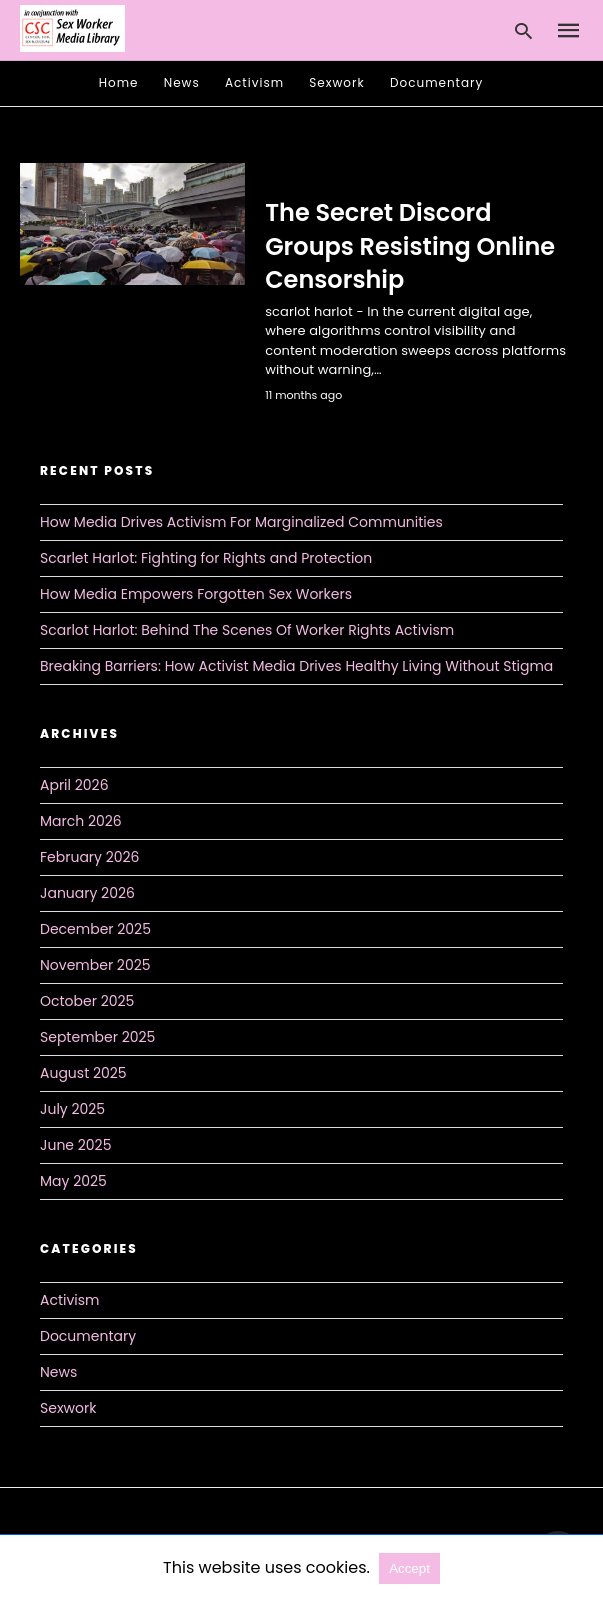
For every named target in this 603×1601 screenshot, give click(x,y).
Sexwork (336, 82)
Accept (409, 1568)
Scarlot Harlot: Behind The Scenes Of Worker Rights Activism (247, 630)
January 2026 (87, 893)
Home (119, 82)
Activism (254, 82)
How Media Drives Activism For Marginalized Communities (241, 522)
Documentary (436, 82)
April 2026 (74, 785)
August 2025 (83, 1073)
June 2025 (75, 1145)
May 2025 (73, 1181)
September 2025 (97, 1037)
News (182, 82)
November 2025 (95, 965)
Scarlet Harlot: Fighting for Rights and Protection (206, 558)
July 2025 (72, 1109)
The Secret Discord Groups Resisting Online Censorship (410, 246)
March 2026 (81, 821)
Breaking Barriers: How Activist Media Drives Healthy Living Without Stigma (296, 666)
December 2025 (95, 929)
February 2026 (89, 857)
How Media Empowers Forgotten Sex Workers (196, 594)
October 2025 (87, 1001)
